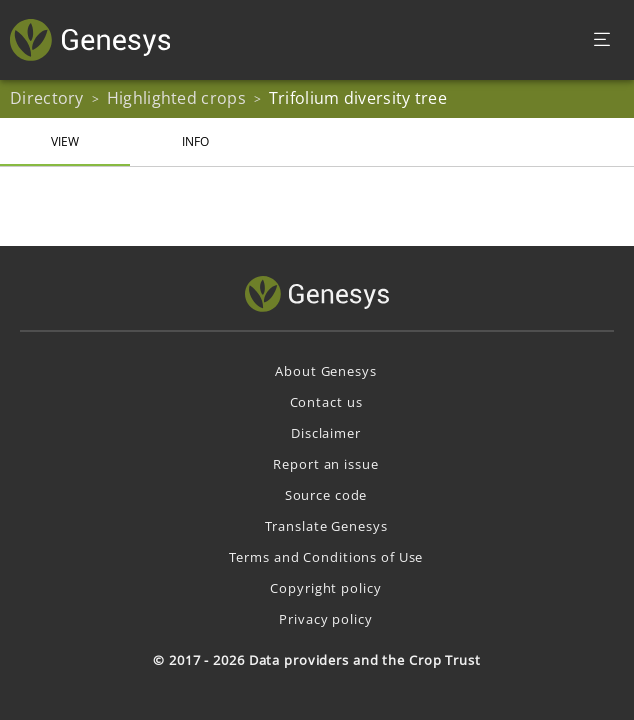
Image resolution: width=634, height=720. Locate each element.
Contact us (326, 402)
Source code (326, 495)
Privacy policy (325, 619)
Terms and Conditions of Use (326, 557)
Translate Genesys (326, 526)
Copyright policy (325, 588)
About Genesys (325, 371)
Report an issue (325, 464)
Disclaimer (326, 433)
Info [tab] (195, 141)
